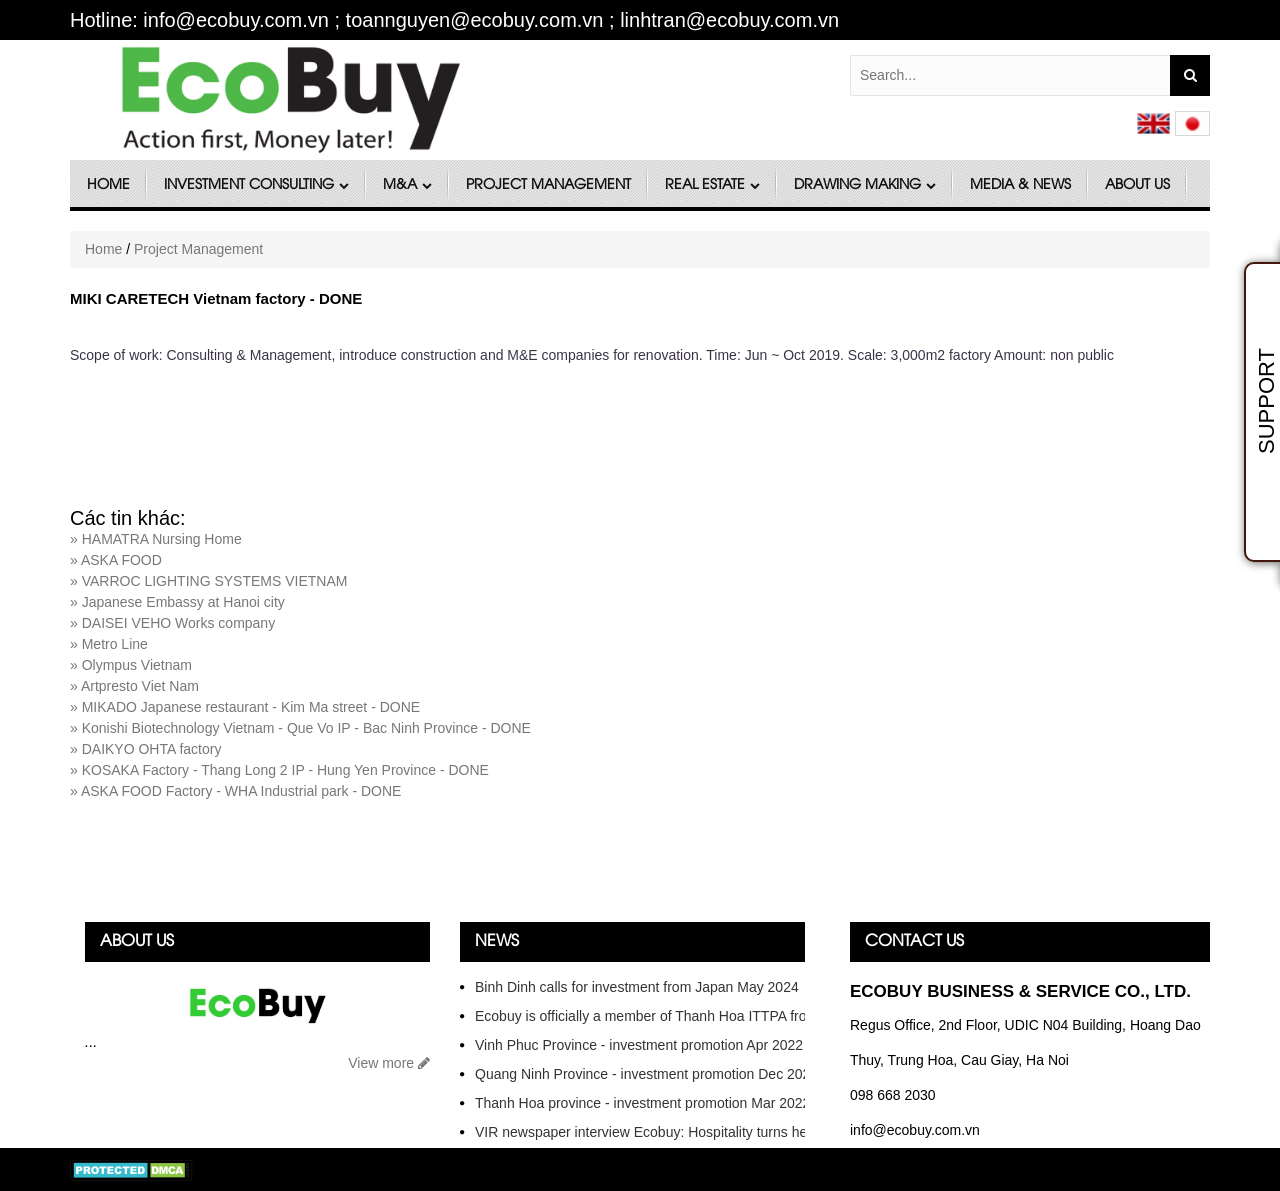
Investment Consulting (256, 185)
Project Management (548, 185)
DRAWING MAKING (865, 185)
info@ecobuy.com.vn (915, 1130)
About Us (1137, 185)
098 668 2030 (893, 1095)
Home (108, 185)
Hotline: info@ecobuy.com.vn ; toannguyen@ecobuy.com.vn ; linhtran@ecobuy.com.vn (454, 20)
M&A (407, 185)
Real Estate (712, 185)
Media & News (1020, 185)
